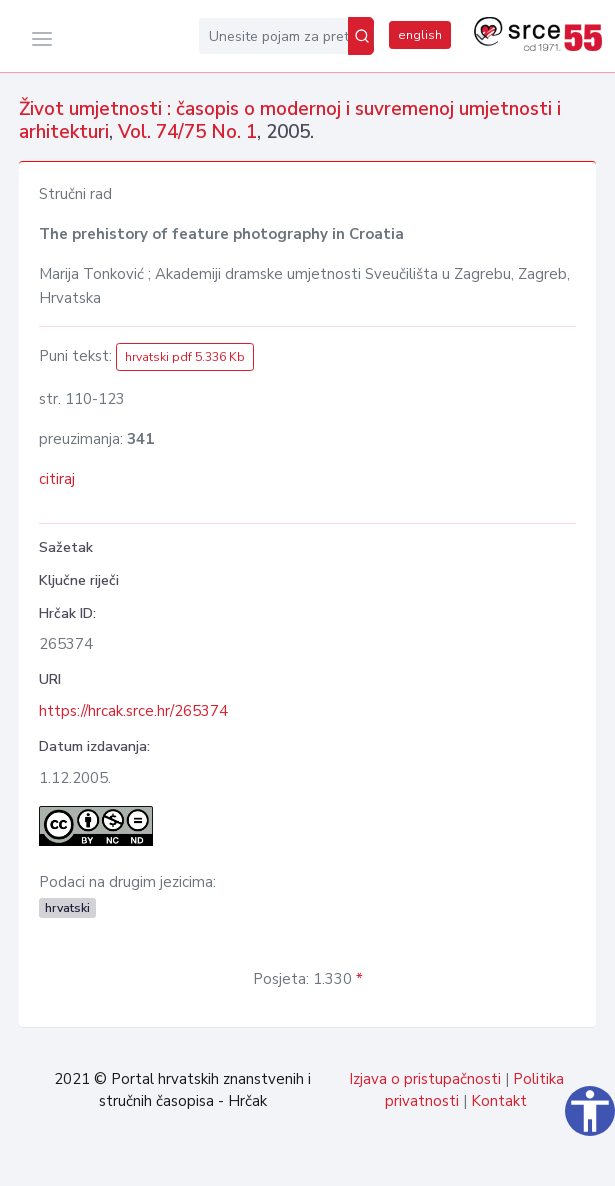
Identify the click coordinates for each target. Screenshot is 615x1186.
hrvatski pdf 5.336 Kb (185, 357)
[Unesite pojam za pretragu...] (273, 36)
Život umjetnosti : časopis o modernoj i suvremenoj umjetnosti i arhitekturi (290, 120)
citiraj (57, 479)
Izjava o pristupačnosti (425, 1079)
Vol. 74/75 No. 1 (187, 132)
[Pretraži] (361, 36)
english (420, 35)
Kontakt (499, 1101)
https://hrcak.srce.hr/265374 (133, 711)
